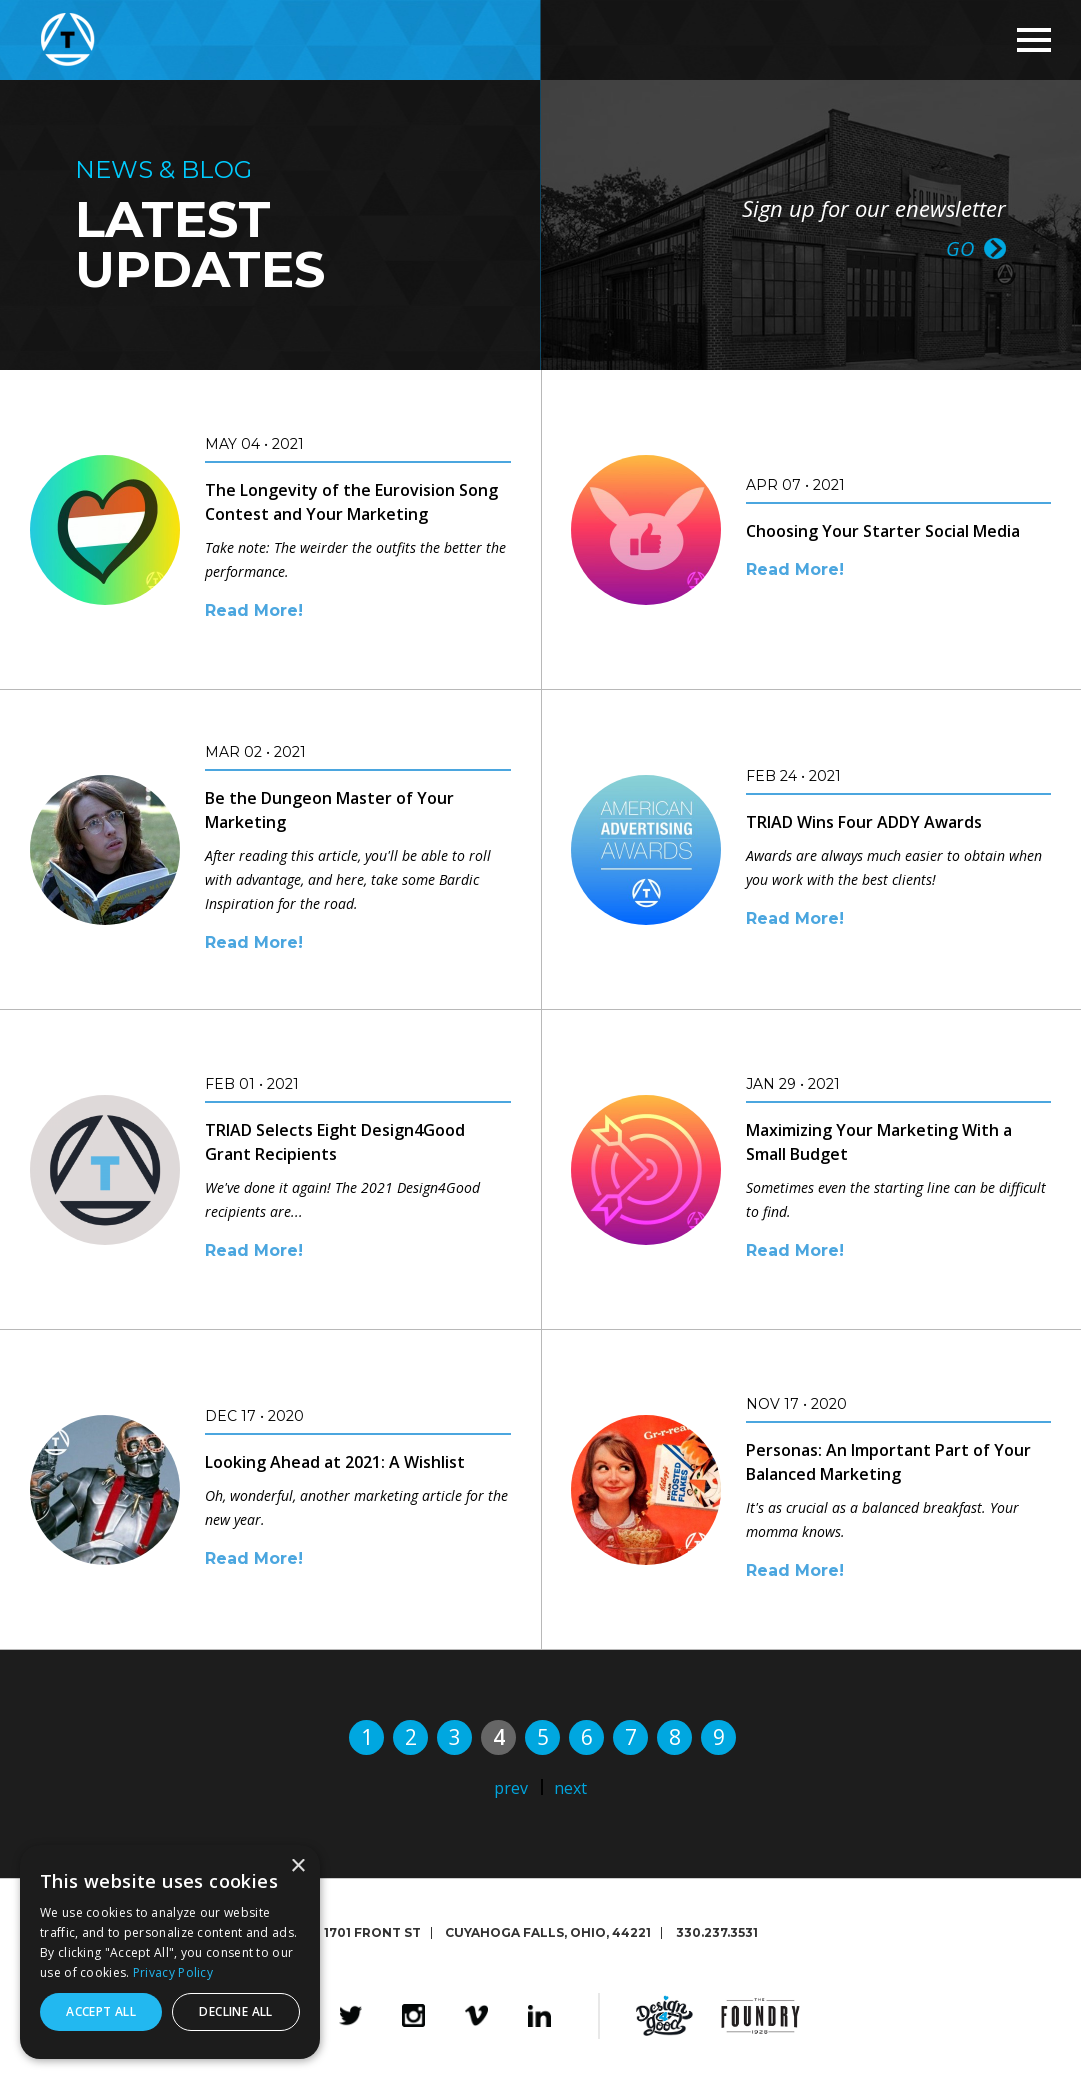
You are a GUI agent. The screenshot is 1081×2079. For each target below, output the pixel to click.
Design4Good (664, 2016)
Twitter (350, 2016)
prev (511, 1788)
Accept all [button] (101, 2011)
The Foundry (760, 2016)
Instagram (413, 2016)
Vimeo (476, 2016)
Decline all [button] (235, 2011)
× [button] (297, 1866)
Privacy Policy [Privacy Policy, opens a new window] (173, 1972)
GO (960, 247)
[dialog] (170, 1952)
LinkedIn (539, 2016)
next (570, 1788)
